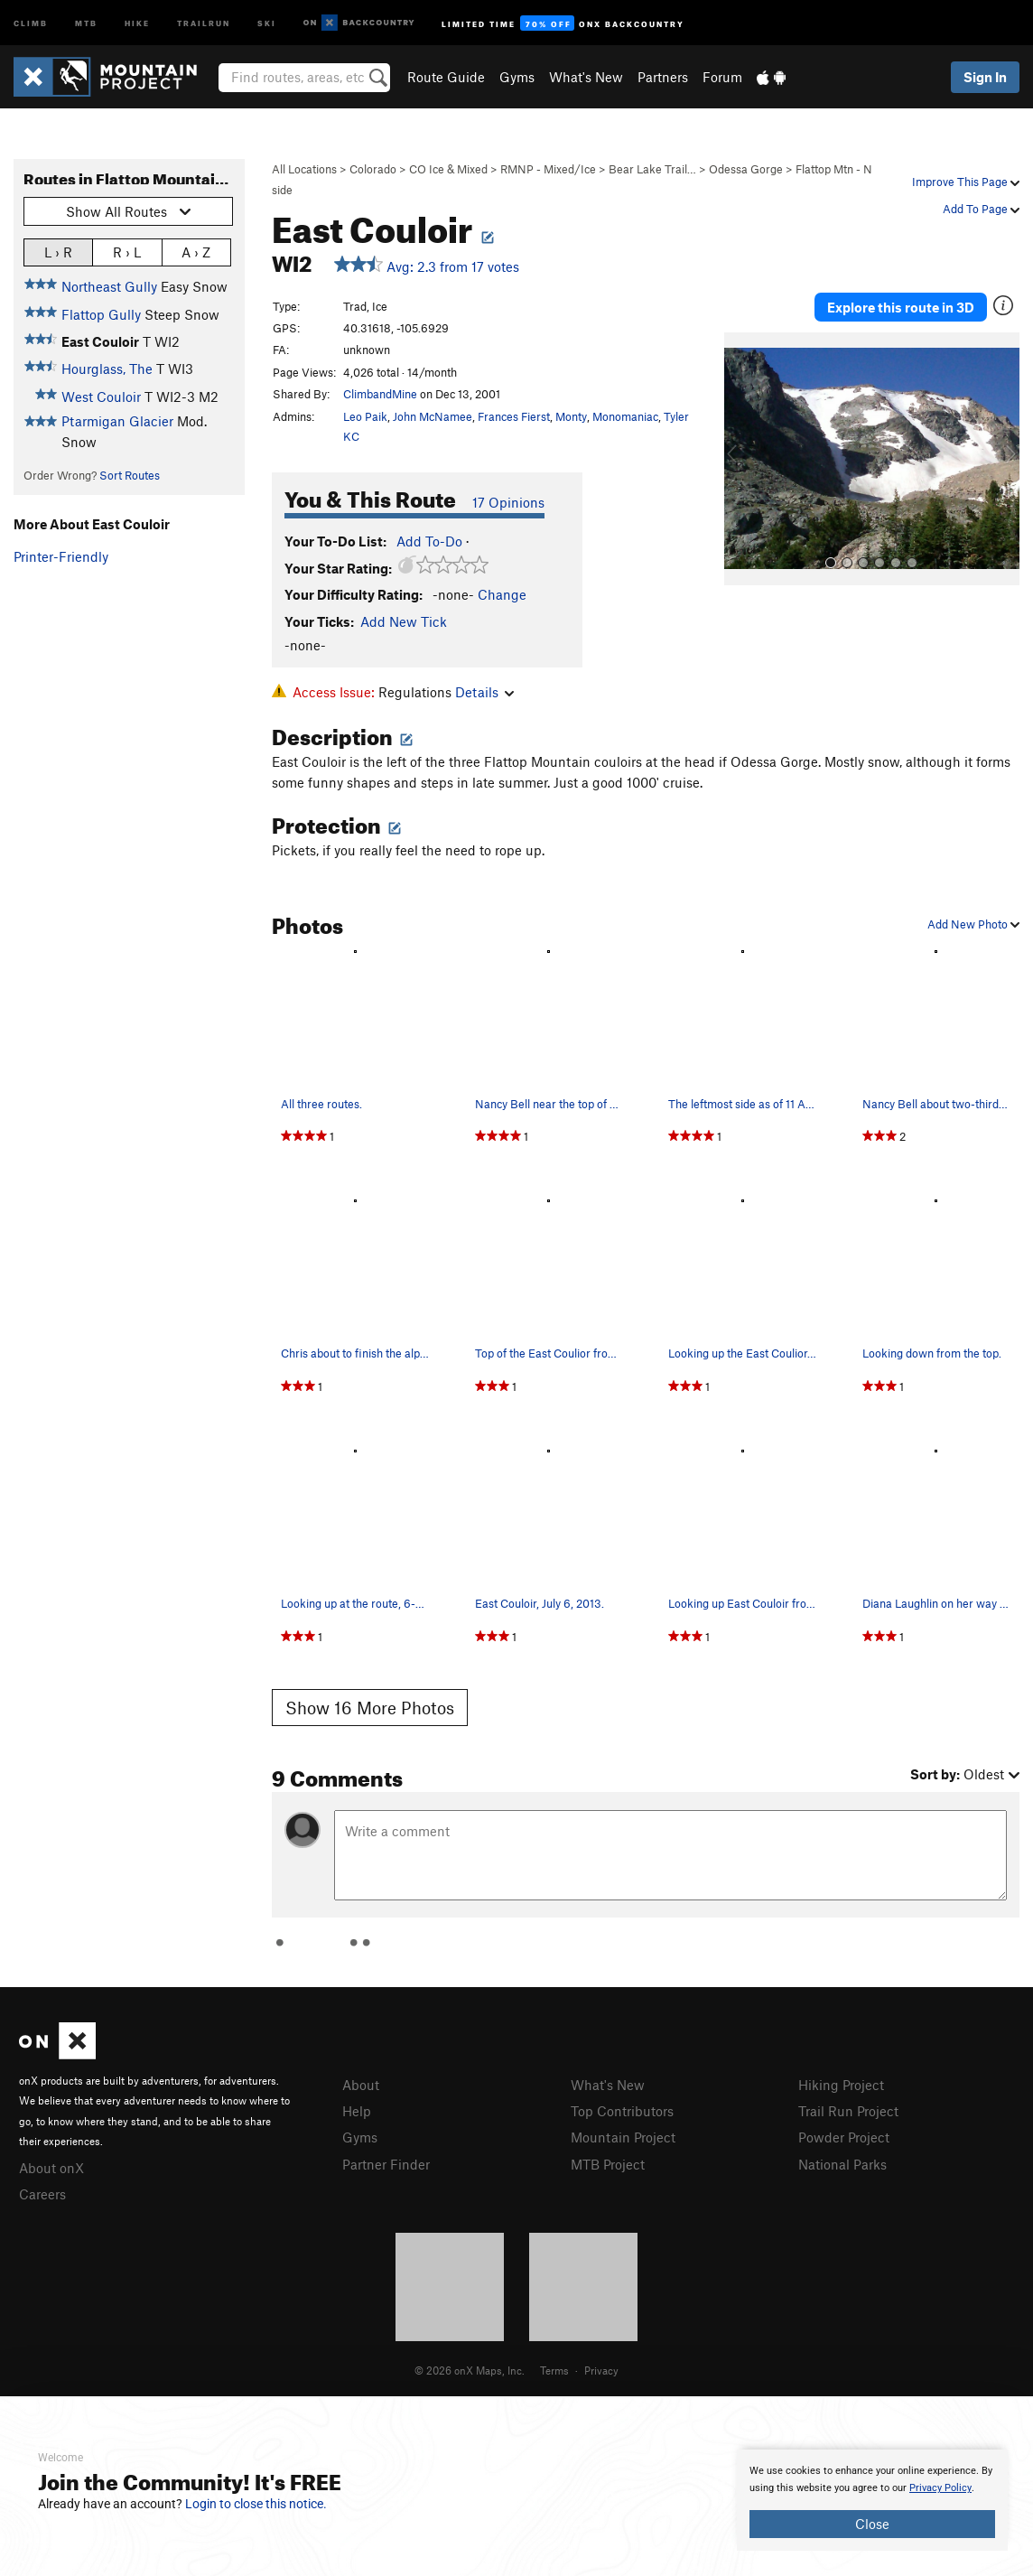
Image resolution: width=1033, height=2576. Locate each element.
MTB (86, 22)
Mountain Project (623, 2137)
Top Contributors (622, 2111)
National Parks (842, 2164)
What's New (586, 77)
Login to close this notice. (256, 2504)
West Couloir (101, 396)
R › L (127, 251)
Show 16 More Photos (369, 1707)
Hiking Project (841, 2085)
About (360, 2085)
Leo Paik (365, 416)
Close (872, 2523)
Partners (662, 77)
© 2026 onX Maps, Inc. (469, 2370)
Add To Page (981, 208)
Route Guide (446, 77)
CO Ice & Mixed (448, 169)
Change (502, 594)
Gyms (517, 77)
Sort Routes (129, 475)
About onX (51, 2168)
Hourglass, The (107, 368)
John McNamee (432, 416)
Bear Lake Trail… (652, 169)
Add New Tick (403, 621)
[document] (872, 2500)
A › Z (195, 251)
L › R (58, 251)
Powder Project (843, 2137)
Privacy (601, 2370)
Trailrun (203, 22)
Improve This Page (965, 181)
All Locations (304, 169)
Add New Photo (973, 924)
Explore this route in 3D (900, 307)
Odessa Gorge (746, 169)
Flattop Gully (101, 314)
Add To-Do (429, 541)
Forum (722, 77)
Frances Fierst (514, 416)
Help (356, 2111)
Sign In (985, 77)
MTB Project (608, 2164)
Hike (137, 22)
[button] (742, 458)
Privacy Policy (940, 2488)
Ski (266, 22)
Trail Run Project (848, 2111)
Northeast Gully (109, 286)
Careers (42, 2194)
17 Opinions (508, 502)
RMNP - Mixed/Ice (548, 169)
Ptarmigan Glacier (117, 421)
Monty (571, 416)
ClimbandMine (380, 394)
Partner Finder (386, 2164)
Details (484, 692)
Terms (554, 2370)
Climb (31, 22)
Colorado (372, 169)
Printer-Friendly (61, 556)
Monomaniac (625, 416)
